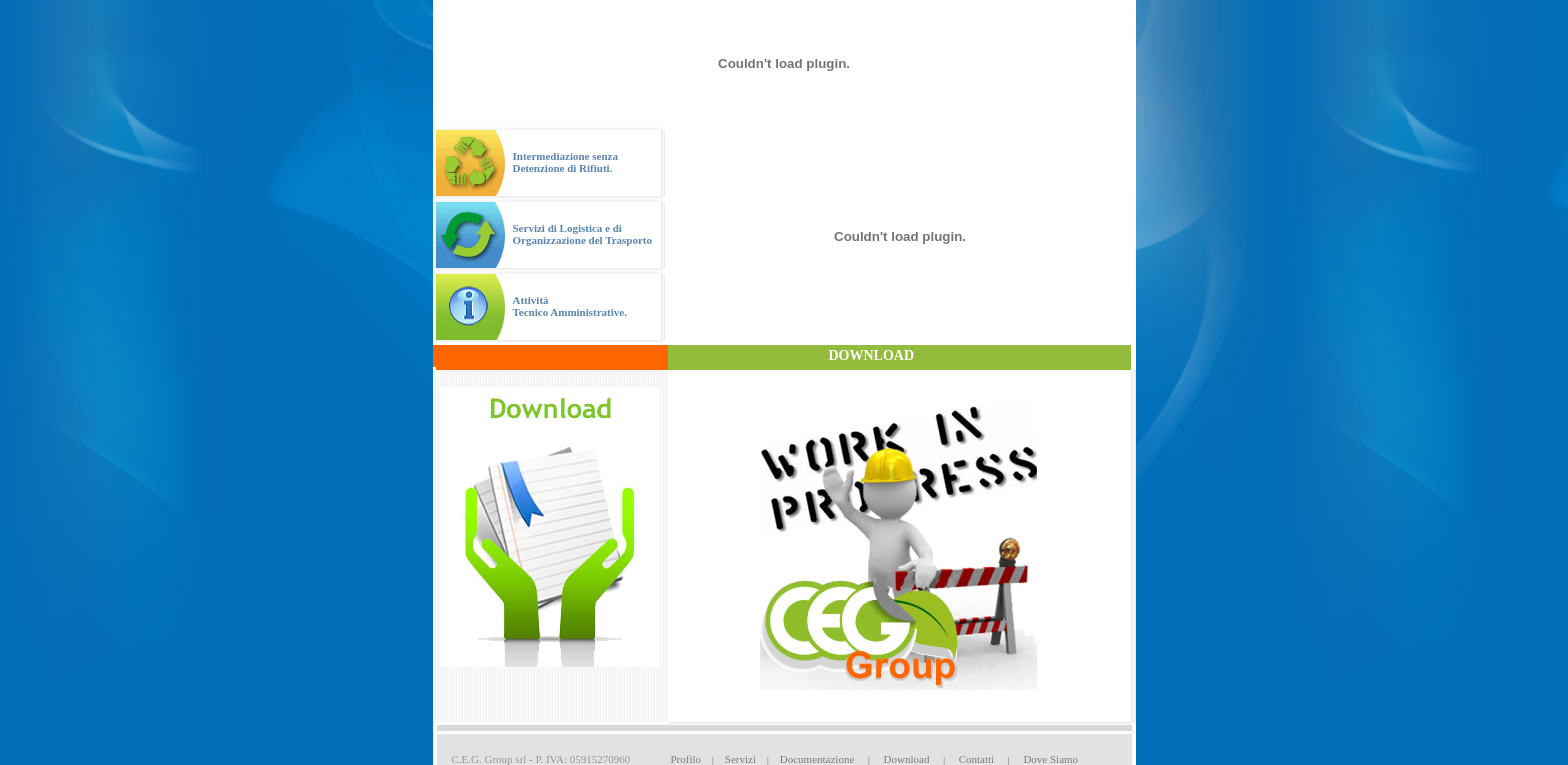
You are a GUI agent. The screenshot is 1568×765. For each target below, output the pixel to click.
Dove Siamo (1050, 759)
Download (907, 759)
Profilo (686, 759)
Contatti (976, 759)
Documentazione (817, 759)
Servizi (740, 759)
